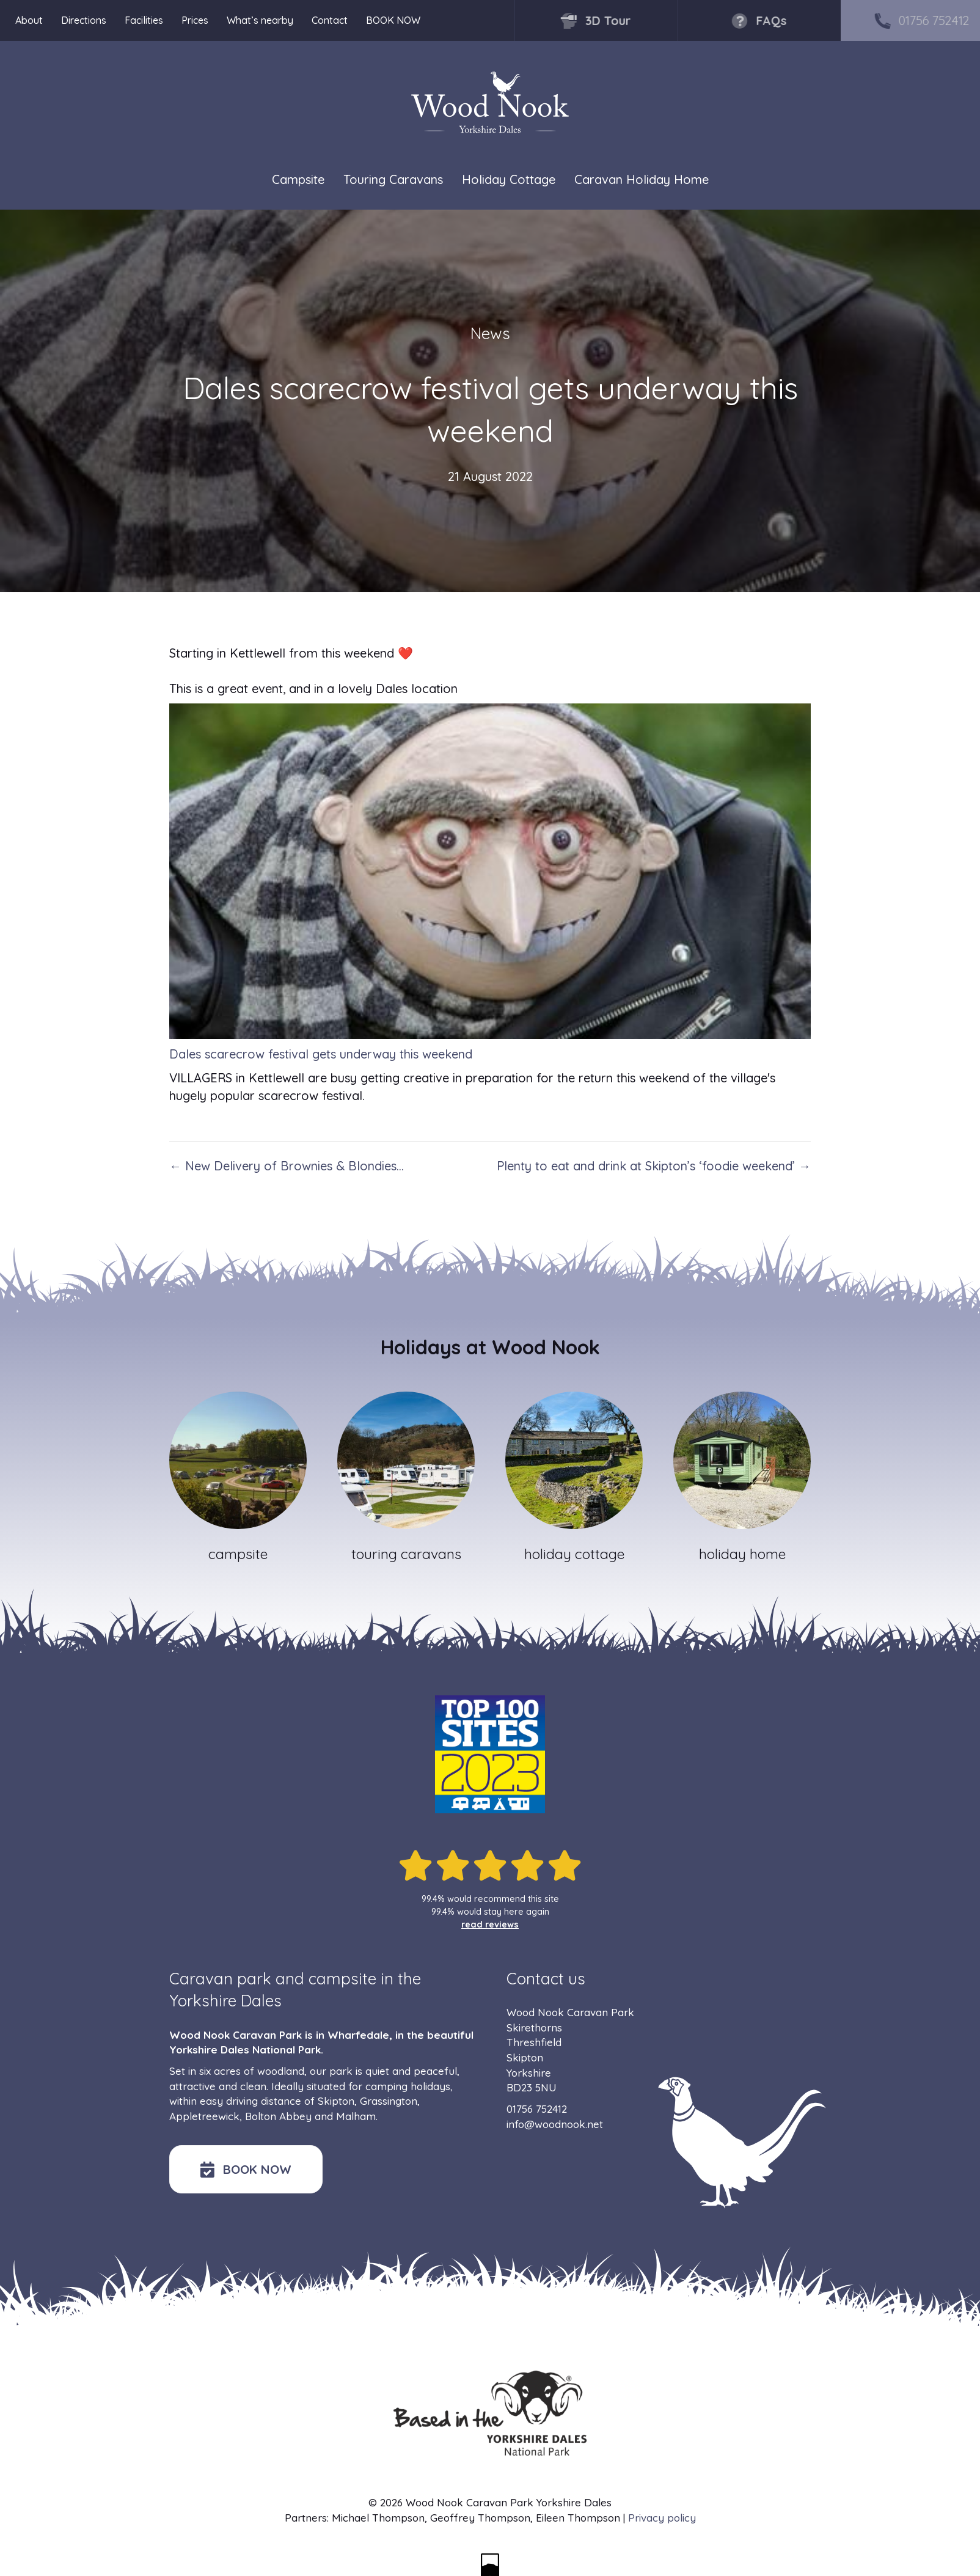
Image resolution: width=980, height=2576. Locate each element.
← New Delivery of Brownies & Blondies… (286, 1165)
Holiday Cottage (508, 180)
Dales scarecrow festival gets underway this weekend (320, 1054)
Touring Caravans (393, 180)
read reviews (490, 1924)
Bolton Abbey (278, 2116)
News (490, 333)
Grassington (388, 2100)
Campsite (298, 180)
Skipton (336, 2100)
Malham (356, 2116)
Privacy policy (662, 2517)
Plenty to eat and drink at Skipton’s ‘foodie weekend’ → (654, 1165)
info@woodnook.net (554, 2124)
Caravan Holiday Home (641, 180)
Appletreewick (204, 2116)
